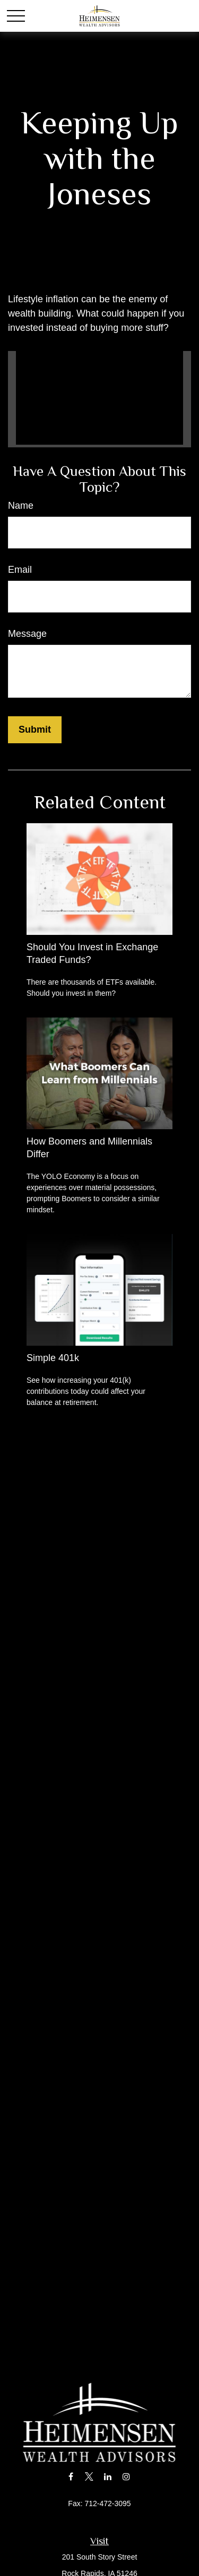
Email (20, 569)
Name (20, 505)
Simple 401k (53, 1358)
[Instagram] (126, 2476)
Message (27, 633)
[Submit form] (35, 729)
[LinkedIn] (107, 2476)
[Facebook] (71, 2476)
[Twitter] (89, 2476)
